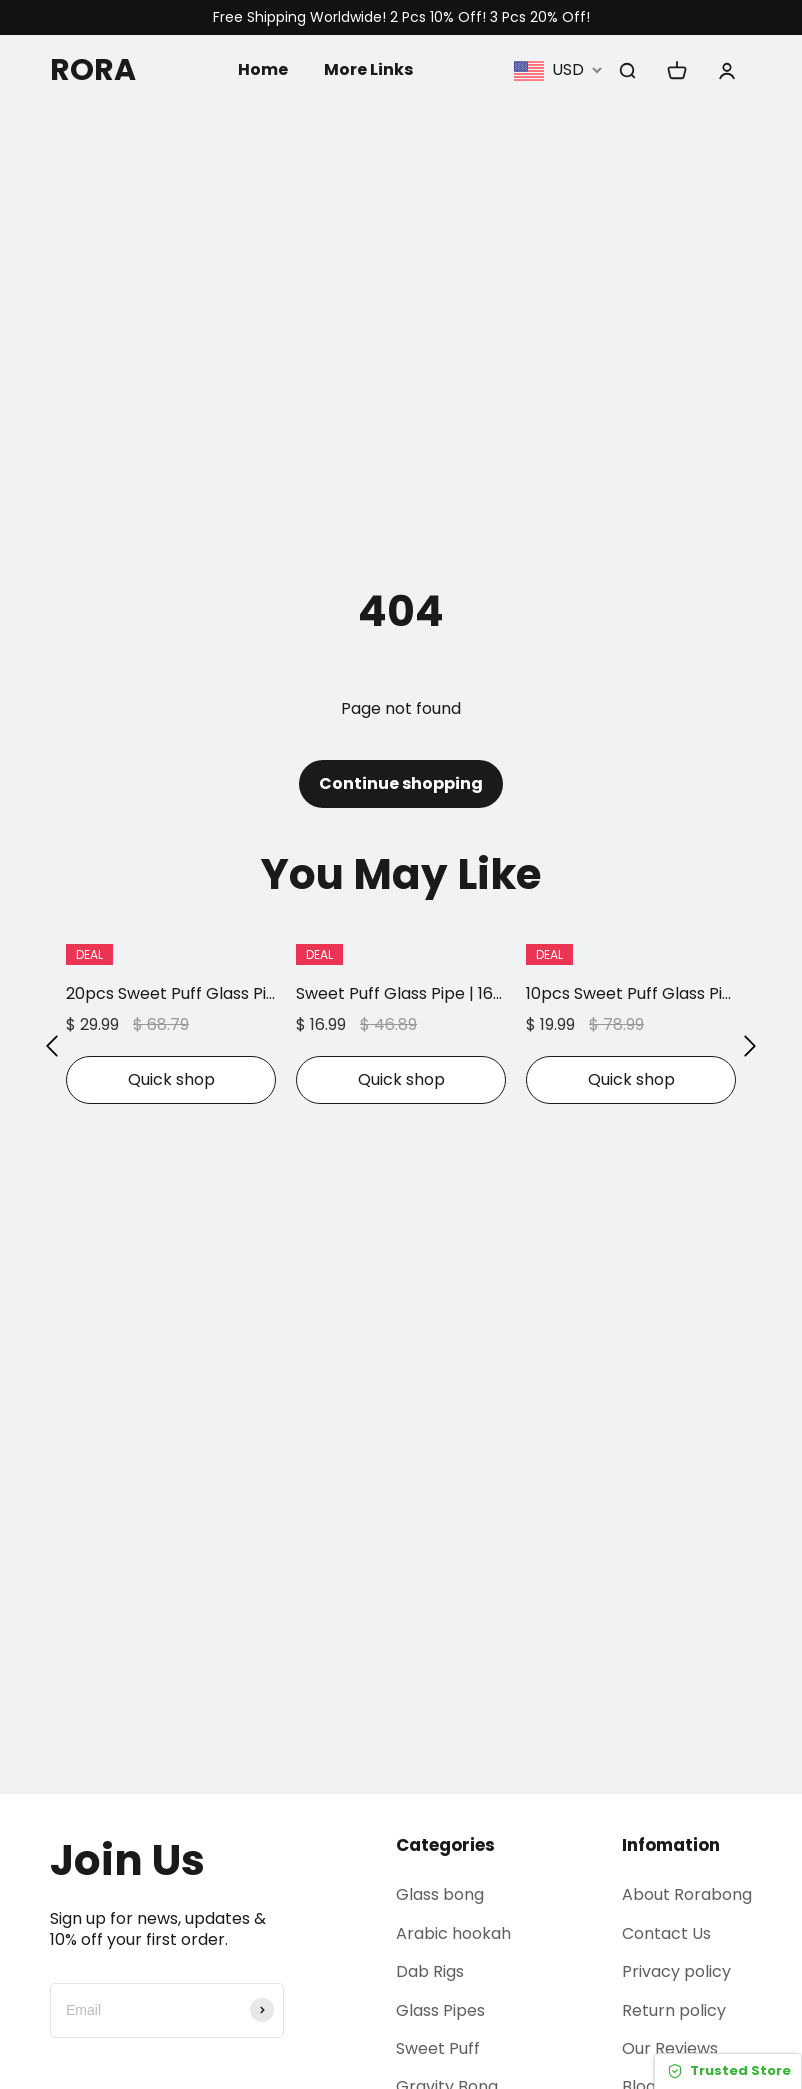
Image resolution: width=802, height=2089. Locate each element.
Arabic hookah (453, 1933)
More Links (368, 69)
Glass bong (440, 1894)
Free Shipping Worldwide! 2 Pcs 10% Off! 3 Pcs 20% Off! (401, 17)
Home (263, 69)
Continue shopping (401, 783)
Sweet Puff (438, 2048)
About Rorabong (687, 1894)
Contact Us (666, 1933)
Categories (445, 1845)
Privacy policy (676, 1971)
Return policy (674, 2010)
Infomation (671, 1845)
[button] (52, 1047)
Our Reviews (670, 2048)
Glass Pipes (440, 2010)
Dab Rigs (430, 1971)
